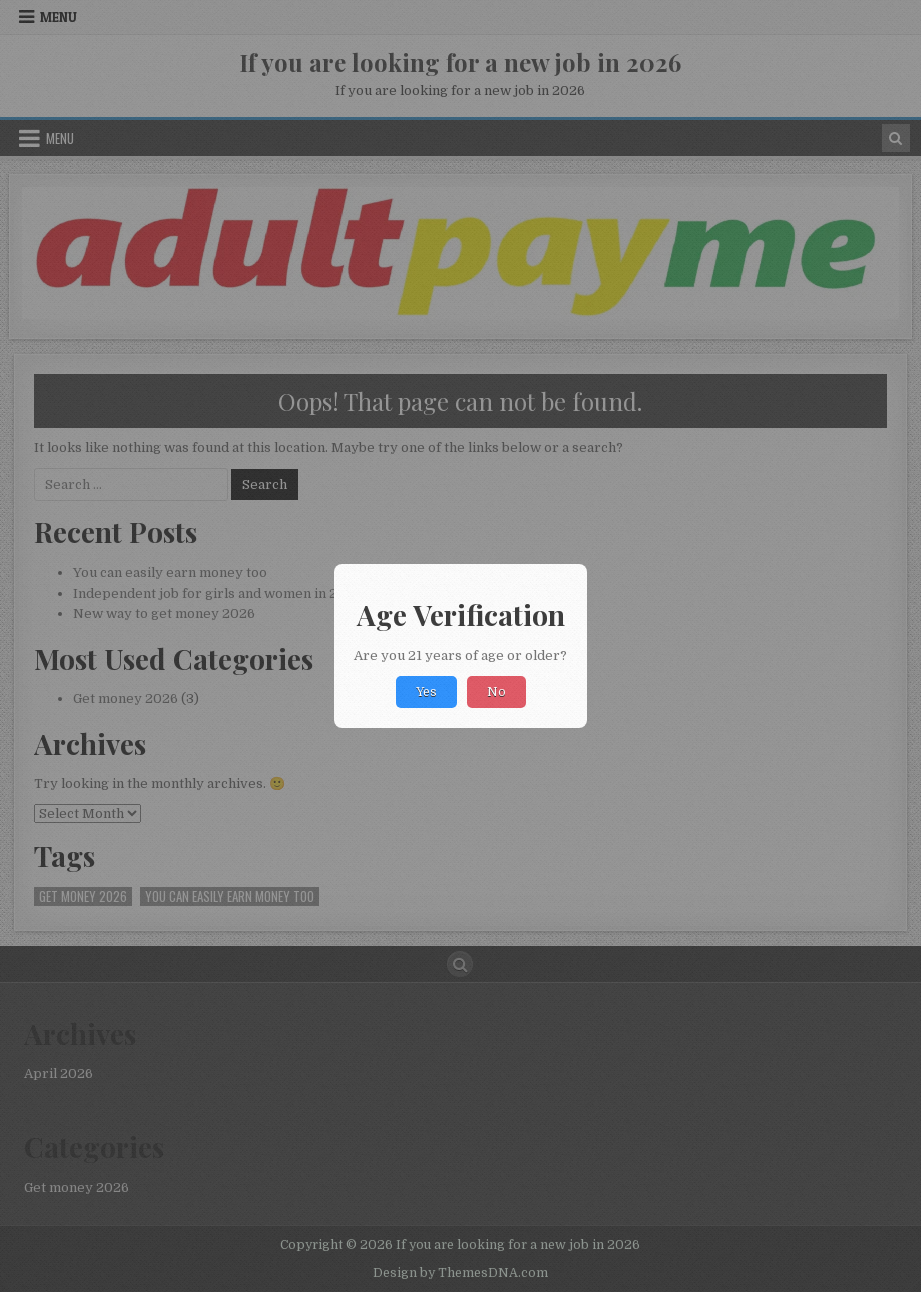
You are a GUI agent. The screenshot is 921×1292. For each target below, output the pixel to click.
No (496, 692)
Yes (426, 692)
